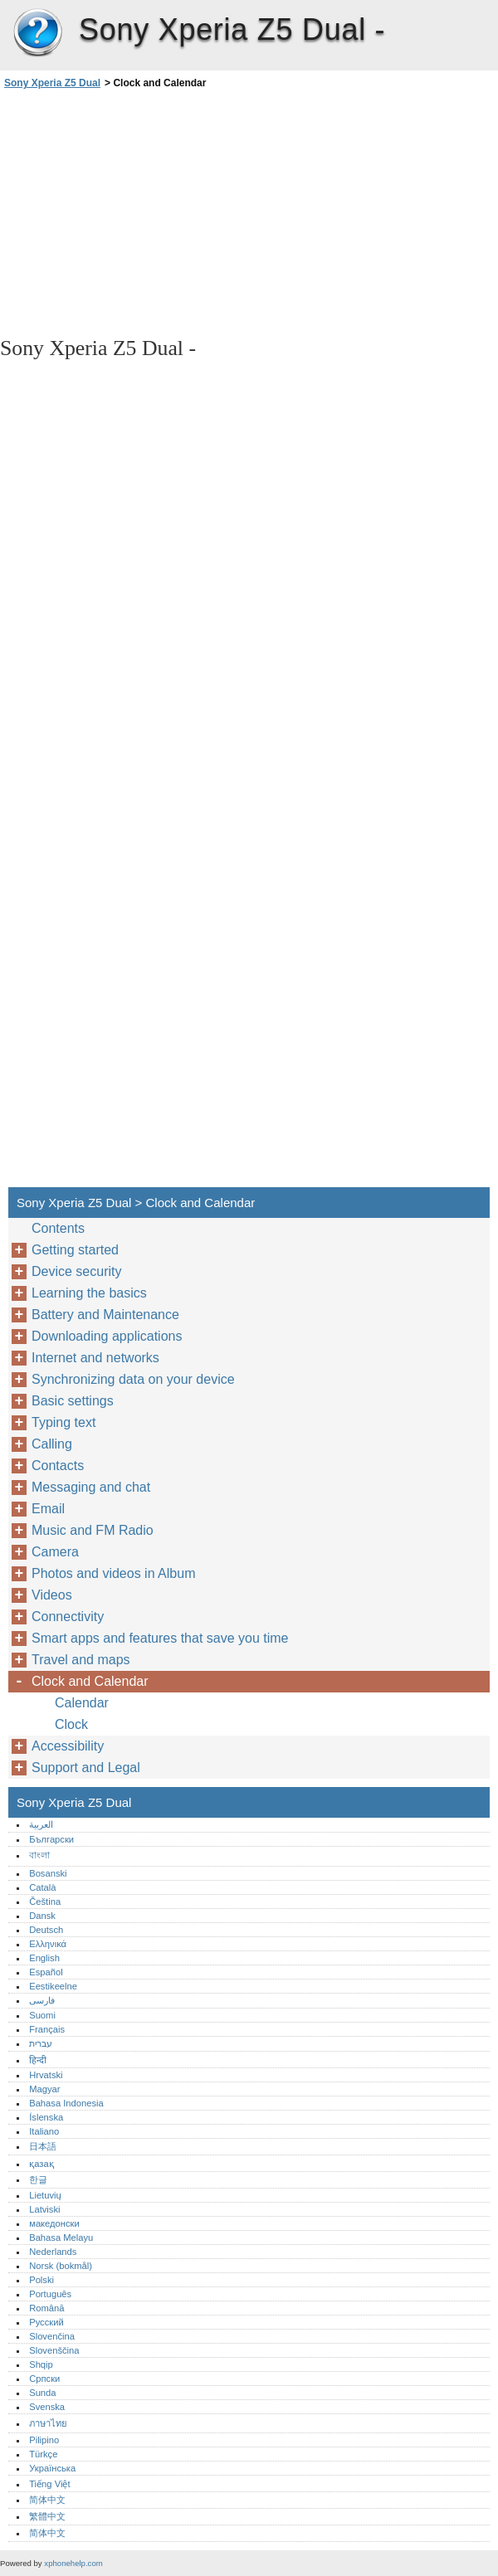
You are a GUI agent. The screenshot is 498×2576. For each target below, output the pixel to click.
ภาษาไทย (48, 2423)
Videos (52, 1595)
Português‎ (50, 2294)
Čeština (45, 1901)
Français (47, 2029)
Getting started (75, 1250)
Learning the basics (89, 1293)
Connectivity (68, 1616)
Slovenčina (52, 2336)
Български (51, 1839)
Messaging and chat (91, 1487)
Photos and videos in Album (113, 1573)
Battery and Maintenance (105, 1314)
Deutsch (46, 1930)
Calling (52, 1444)
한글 (38, 2179)
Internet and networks (95, 1358)
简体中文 (47, 2500)
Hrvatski (45, 2075)
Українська (52, 2468)
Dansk (42, 1916)
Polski (41, 2280)
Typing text (63, 1422)
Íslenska (46, 2117)
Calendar (82, 1703)
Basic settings (73, 1401)
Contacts (58, 1465)
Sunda (42, 2393)
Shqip (41, 2364)
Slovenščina (54, 2350)
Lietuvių (45, 2195)
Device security (76, 1271)
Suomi (42, 2015)
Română (46, 2308)
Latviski (44, 2209)
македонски (54, 2223)
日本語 (42, 2146)
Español (45, 1972)
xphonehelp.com (73, 2563)
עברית (40, 2043)
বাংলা (39, 1855)
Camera (55, 1552)
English (44, 1958)
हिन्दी (37, 2060)
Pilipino (44, 2440)
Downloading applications (107, 1336)
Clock (71, 1724)
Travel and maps (81, 1660)
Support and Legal (86, 1767)
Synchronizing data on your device (133, 1379)
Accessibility (68, 1746)
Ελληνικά (47, 1944)
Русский (46, 2322)
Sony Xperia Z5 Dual (37, 33)
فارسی (42, 2000)
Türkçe (43, 2454)
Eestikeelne (53, 1986)
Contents (58, 1228)
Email (48, 1509)
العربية (41, 1824)
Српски (44, 2379)
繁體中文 (47, 2516)
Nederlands (52, 2252)
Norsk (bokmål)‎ (60, 2266)
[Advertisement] (147, 211)
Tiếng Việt (49, 2484)
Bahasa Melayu (61, 2237)
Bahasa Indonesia (66, 2103)
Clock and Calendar (90, 1681)
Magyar (44, 2089)
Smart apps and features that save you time (160, 1638)
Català (42, 1887)
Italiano (44, 2131)
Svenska (47, 2407)
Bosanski (47, 1873)
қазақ (41, 2164)
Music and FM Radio (93, 1530)
